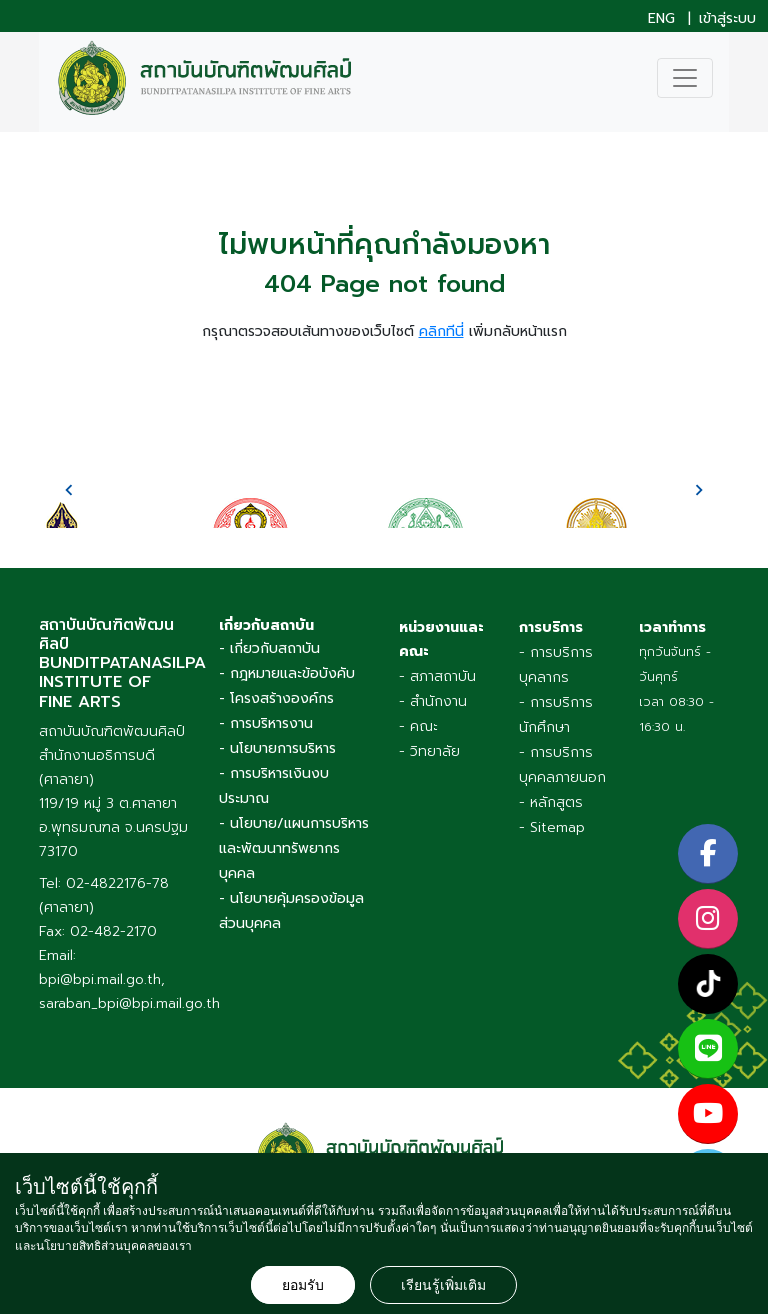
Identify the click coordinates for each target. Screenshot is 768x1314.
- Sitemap (552, 827)
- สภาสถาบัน (437, 676)
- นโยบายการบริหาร (277, 748)
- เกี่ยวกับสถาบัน (269, 648)
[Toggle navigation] (685, 78)
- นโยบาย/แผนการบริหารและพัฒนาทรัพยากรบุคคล (294, 848)
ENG (661, 19)
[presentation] (69, 490)
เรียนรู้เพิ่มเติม (443, 1285)
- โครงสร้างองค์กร (276, 698)
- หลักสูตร (551, 802)
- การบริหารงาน (266, 723)
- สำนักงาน (433, 701)
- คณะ (418, 726)
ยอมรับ (303, 1285)
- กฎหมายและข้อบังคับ (287, 673)
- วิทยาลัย (429, 751)
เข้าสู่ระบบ (727, 19)
